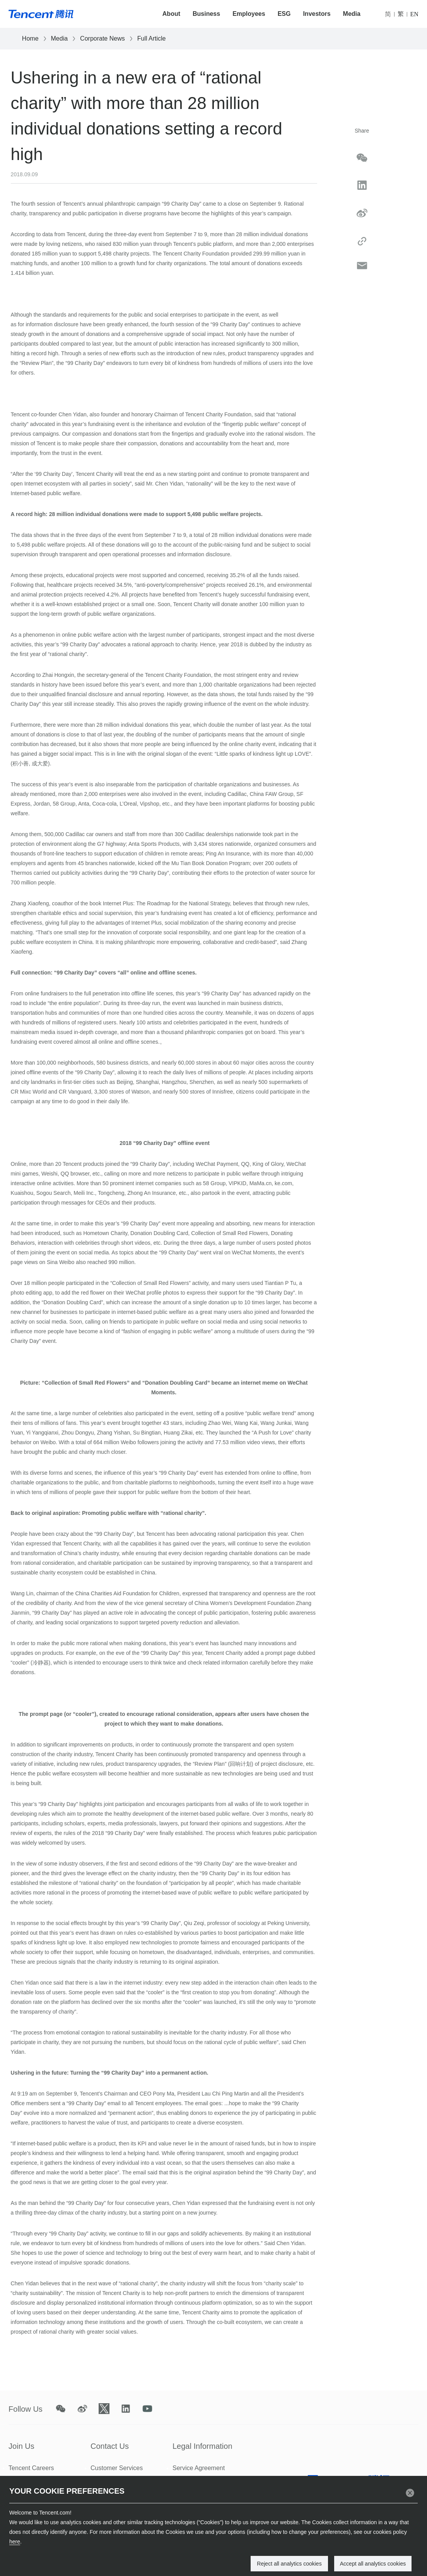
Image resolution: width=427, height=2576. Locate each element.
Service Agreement (199, 2468)
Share (362, 131)
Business (206, 13)
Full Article (151, 38)
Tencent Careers (31, 2468)
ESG (284, 13)
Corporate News (102, 38)
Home (30, 38)
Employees (248, 13)
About (171, 13)
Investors (316, 13)
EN (414, 14)
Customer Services (117, 2468)
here (14, 2542)
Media (351, 13)
